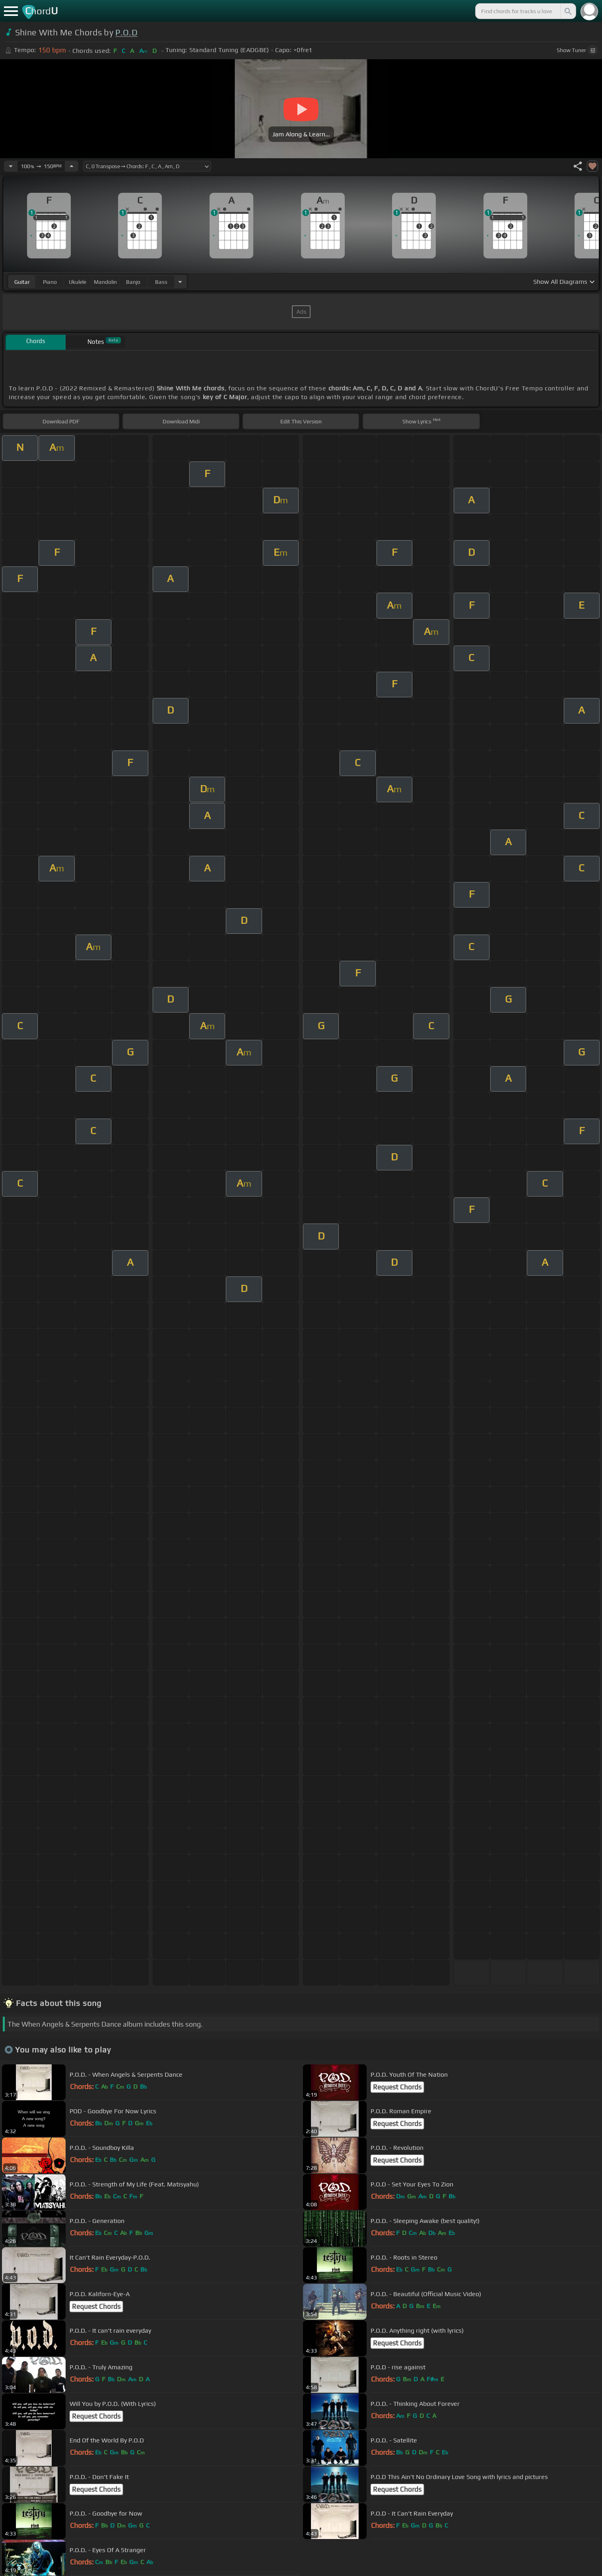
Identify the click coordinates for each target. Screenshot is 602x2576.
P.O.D (126, 32)
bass (161, 282)
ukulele (77, 282)
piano (50, 282)
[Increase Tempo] (71, 166)
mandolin (105, 282)
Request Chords (397, 2087)
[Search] (567, 11)
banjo (133, 282)
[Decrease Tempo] (10, 166)
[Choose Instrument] (180, 281)
